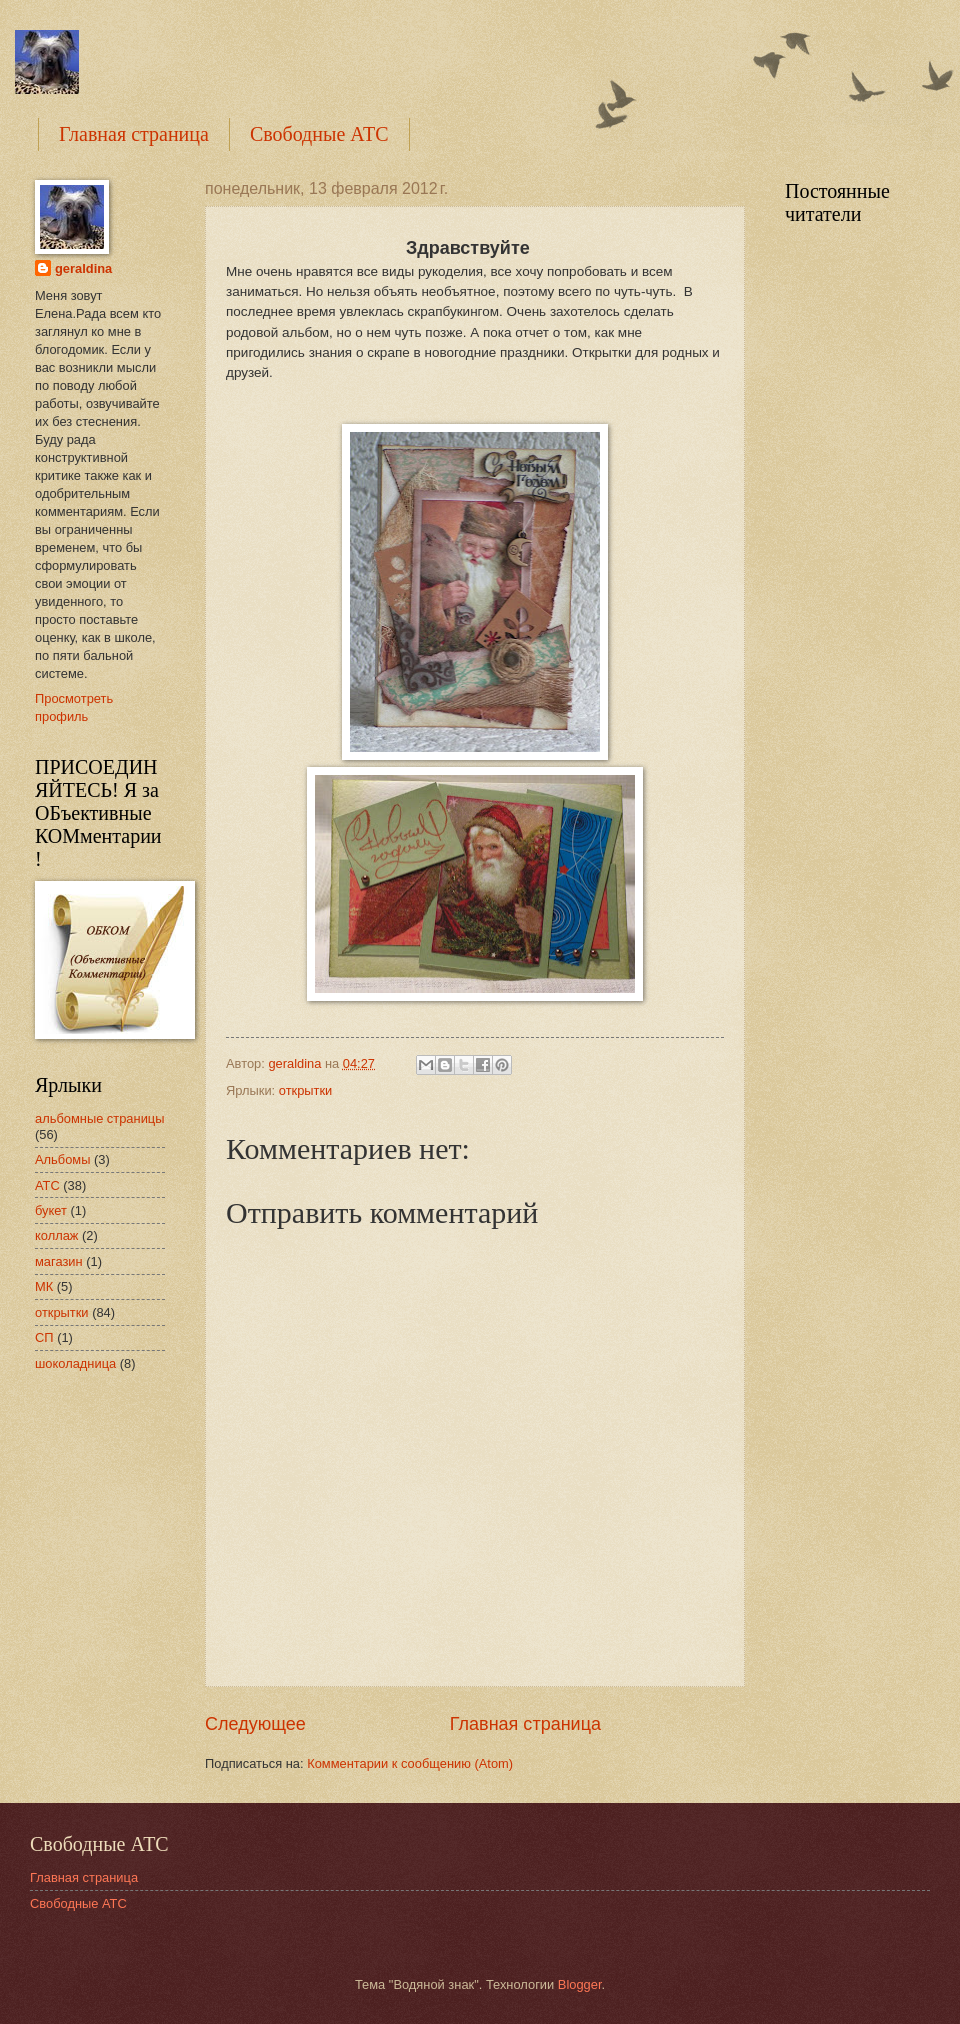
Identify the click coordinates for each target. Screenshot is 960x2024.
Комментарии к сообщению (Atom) (410, 1763)
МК (44, 1286)
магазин (59, 1261)
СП (44, 1337)
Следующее (255, 1724)
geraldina (83, 268)
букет (51, 1210)
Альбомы (62, 1159)
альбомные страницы (99, 1118)
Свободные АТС (319, 134)
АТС (47, 1185)
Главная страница (134, 134)
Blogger (580, 1984)
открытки (306, 1090)
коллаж (56, 1235)
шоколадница (75, 1363)
